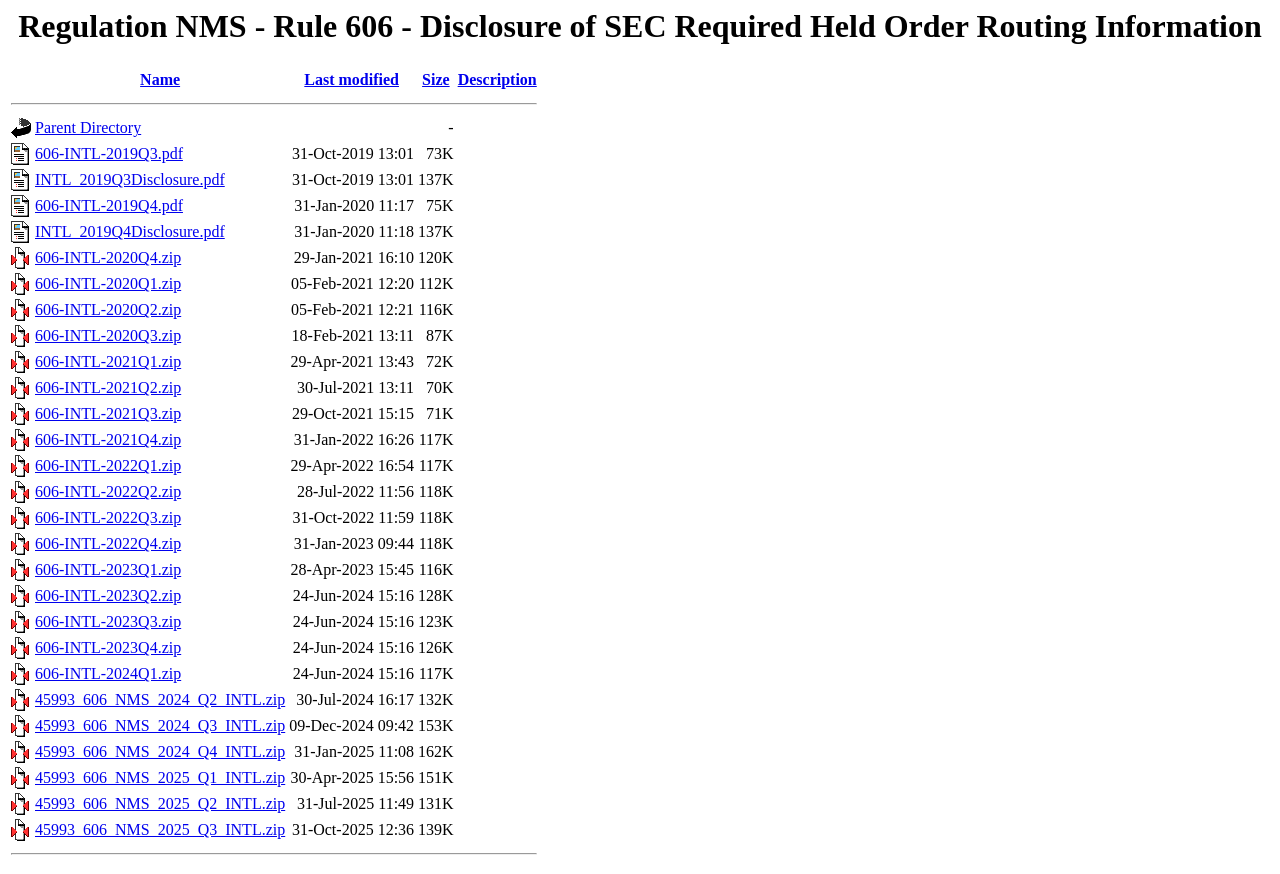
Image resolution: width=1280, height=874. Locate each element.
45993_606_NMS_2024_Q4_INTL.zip (160, 751)
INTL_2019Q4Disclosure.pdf (130, 231)
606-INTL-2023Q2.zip (108, 595)
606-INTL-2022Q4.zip (108, 543)
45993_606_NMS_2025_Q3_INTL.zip (160, 829)
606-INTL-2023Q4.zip (108, 647)
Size (436, 79)
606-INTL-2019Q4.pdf (109, 205)
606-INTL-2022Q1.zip (108, 465)
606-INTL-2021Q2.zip (108, 387)
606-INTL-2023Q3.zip (108, 621)
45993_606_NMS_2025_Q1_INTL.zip (160, 777)
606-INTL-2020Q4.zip (108, 257)
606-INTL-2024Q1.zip (108, 673)
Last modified (351, 79)
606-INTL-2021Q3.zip (108, 413)
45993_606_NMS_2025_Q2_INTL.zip (160, 803)
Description (497, 79)
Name (160, 79)
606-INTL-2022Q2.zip (108, 491)
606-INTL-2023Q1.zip (108, 569)
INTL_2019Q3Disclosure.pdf (130, 179)
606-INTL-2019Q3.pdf (109, 153)
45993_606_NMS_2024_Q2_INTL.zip (160, 699)
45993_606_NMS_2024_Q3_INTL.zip (160, 725)
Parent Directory (88, 127)
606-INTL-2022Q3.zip (108, 517)
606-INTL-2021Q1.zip (108, 361)
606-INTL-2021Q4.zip (108, 439)
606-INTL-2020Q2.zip (108, 309)
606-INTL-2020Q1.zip (108, 283)
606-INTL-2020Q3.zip (108, 335)
